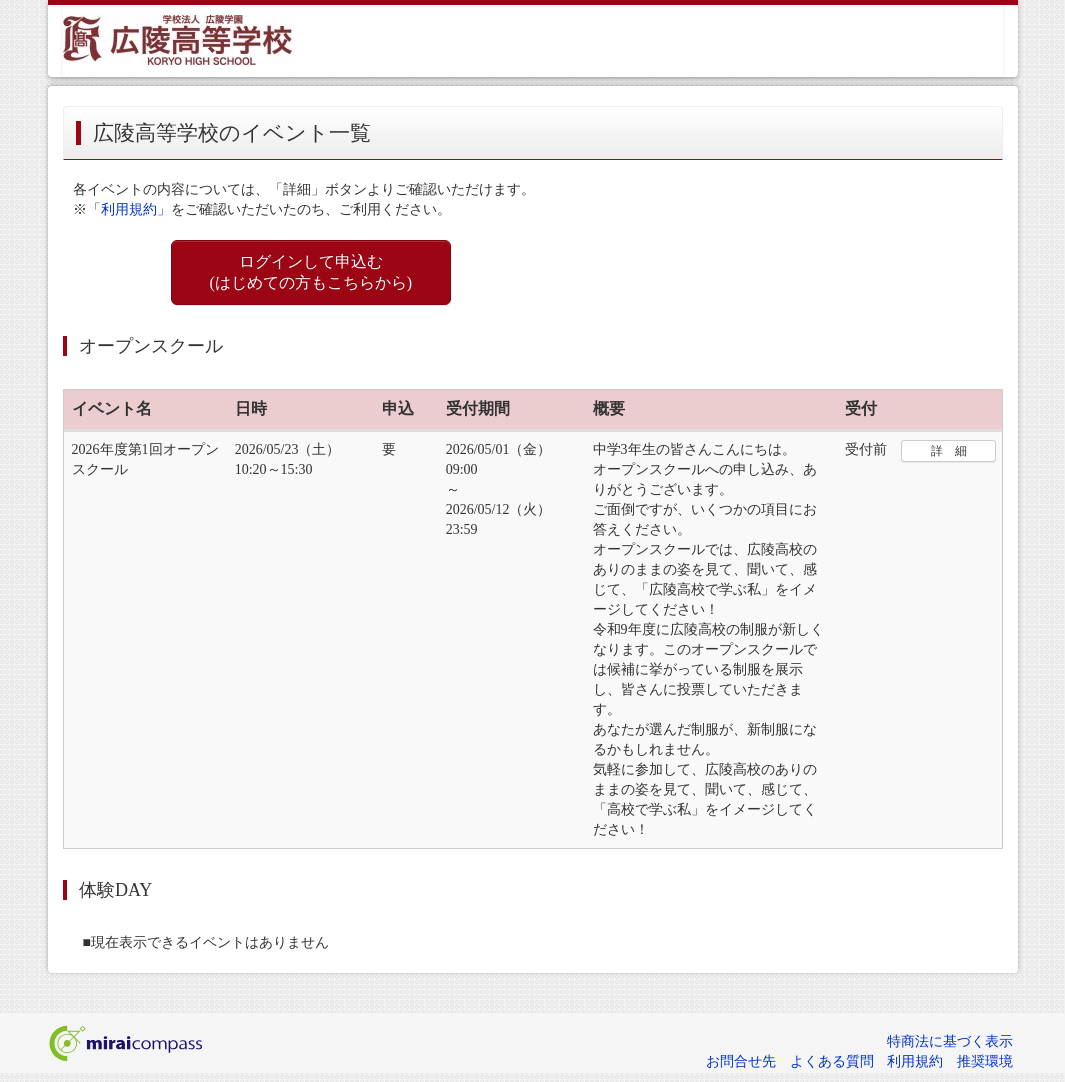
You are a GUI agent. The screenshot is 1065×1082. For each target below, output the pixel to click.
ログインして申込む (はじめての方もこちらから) (311, 272)
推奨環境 (985, 1061)
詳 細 (949, 451)
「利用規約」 (129, 209)
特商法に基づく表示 (950, 1041)
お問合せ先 (741, 1061)
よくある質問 (832, 1061)
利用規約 (915, 1061)
